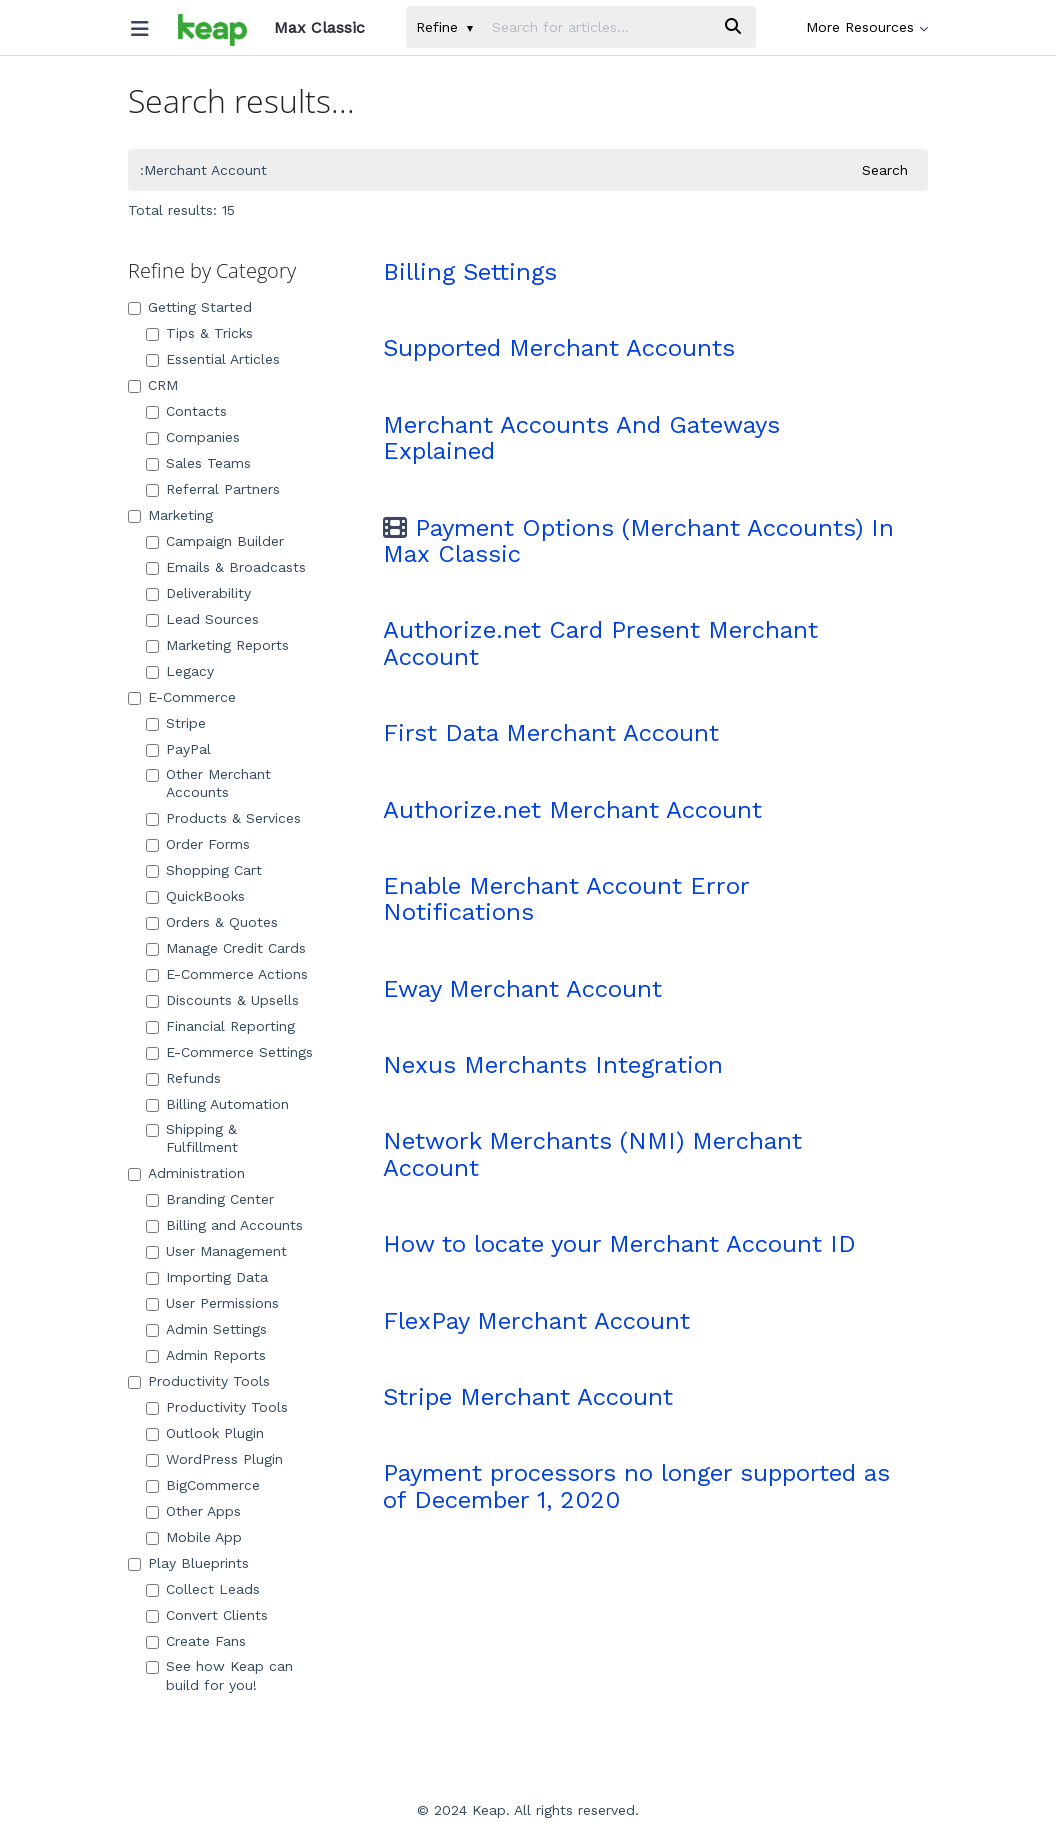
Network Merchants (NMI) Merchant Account (592, 1154)
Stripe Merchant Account (528, 1397)
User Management (216, 1251)
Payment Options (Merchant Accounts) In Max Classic (638, 541)
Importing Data (207, 1277)
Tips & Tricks (199, 333)
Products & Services (223, 818)
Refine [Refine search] (444, 27)
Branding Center (210, 1199)
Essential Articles (213, 359)
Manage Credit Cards (226, 948)
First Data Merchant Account (551, 733)
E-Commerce (182, 697)
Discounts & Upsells (222, 1000)
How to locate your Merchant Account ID (619, 1244)
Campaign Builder (215, 541)
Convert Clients (207, 1615)
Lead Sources (202, 619)
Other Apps (193, 1511)
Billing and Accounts (224, 1225)
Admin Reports (206, 1355)
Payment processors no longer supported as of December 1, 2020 (636, 1486)
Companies (193, 437)
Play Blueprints (188, 1563)
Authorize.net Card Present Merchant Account (600, 643)
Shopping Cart (204, 870)
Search (885, 170)
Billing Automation (217, 1104)
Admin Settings (206, 1329)
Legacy (180, 671)
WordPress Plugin (214, 1459)
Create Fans (196, 1641)
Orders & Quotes (212, 922)
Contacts (186, 411)
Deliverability (198, 593)
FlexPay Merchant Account (536, 1321)
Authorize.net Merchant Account (572, 810)
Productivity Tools (199, 1381)
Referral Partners (213, 489)
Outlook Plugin (205, 1433)
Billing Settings (470, 272)
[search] (596, 27)
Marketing (170, 515)
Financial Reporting (220, 1026)
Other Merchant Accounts (208, 783)
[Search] (733, 27)
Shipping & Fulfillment (192, 1138)
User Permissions (212, 1303)
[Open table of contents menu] (147, 24)
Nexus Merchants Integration (553, 1065)
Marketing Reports (217, 645)
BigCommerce (203, 1485)
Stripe (176, 723)
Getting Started (190, 307)
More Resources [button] (867, 27)
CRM (153, 385)
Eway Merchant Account (522, 989)
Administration (186, 1173)
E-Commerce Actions (227, 974)
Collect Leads (203, 1589)
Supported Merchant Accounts (559, 348)
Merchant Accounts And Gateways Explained (581, 438)
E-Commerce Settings (229, 1052)
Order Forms (198, 844)
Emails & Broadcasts (226, 567)
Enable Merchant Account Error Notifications (566, 899)
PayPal (178, 749)
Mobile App (194, 1537)
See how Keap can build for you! (219, 1675)
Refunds (183, 1078)
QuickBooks (195, 896)
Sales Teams (198, 463)
